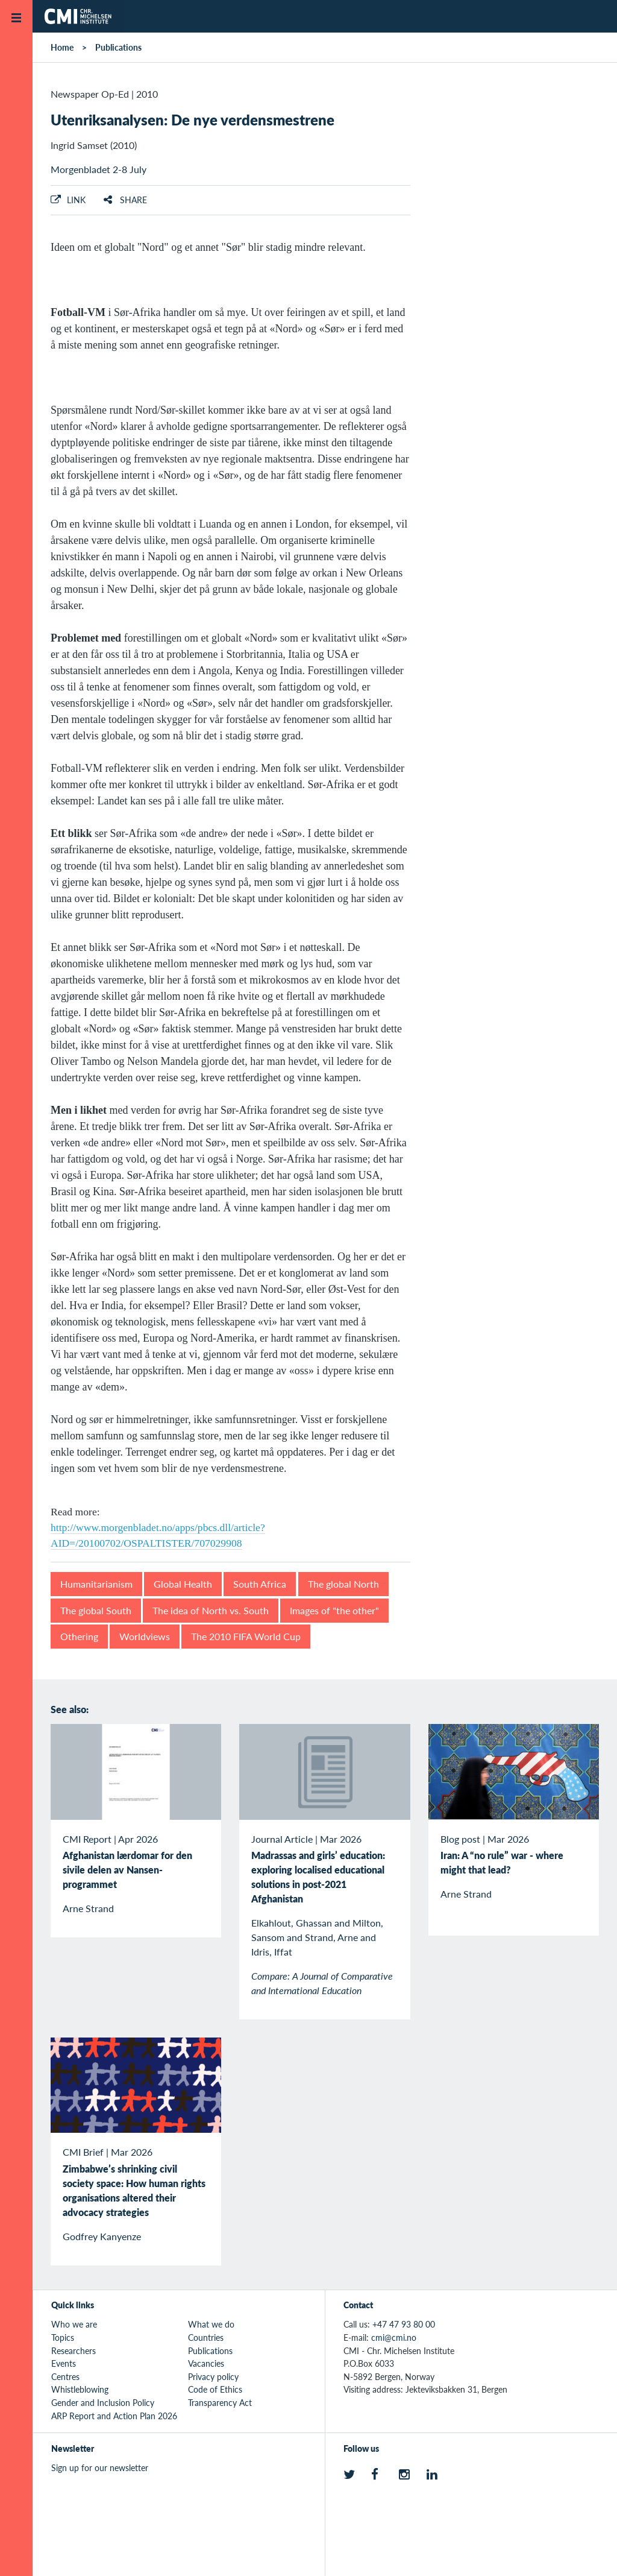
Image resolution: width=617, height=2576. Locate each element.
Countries (206, 2337)
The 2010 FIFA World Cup (246, 1636)
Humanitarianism (96, 1584)
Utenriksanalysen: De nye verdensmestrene (192, 119)
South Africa (259, 1584)
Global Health (183, 1584)
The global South (95, 1610)
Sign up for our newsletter (99, 2467)
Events (63, 2363)
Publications (118, 47)
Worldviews (144, 1636)
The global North (343, 1584)
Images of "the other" (334, 1610)
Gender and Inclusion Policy (102, 2402)
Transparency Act (220, 2402)
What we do (211, 2324)
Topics (62, 2337)
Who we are (74, 2324)
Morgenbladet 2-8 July (98, 169)
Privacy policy (213, 2376)
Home (62, 47)
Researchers (73, 2350)
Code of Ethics (215, 2389)
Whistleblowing (79, 2389)
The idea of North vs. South (210, 1610)
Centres (65, 2376)
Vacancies (206, 2363)
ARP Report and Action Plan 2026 (114, 2416)
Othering (79, 1636)
